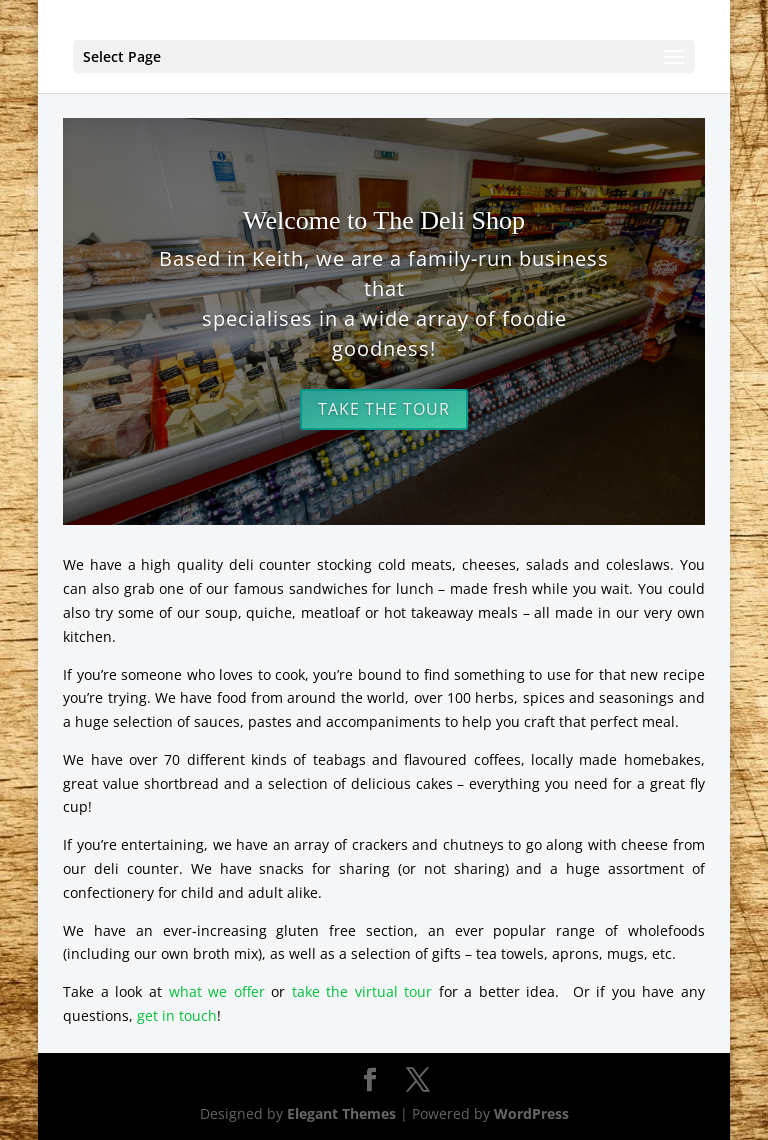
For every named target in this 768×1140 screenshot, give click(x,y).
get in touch (177, 1015)
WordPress (531, 1113)
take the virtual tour (362, 991)
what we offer (217, 991)
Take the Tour (384, 409)
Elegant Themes (341, 1113)
